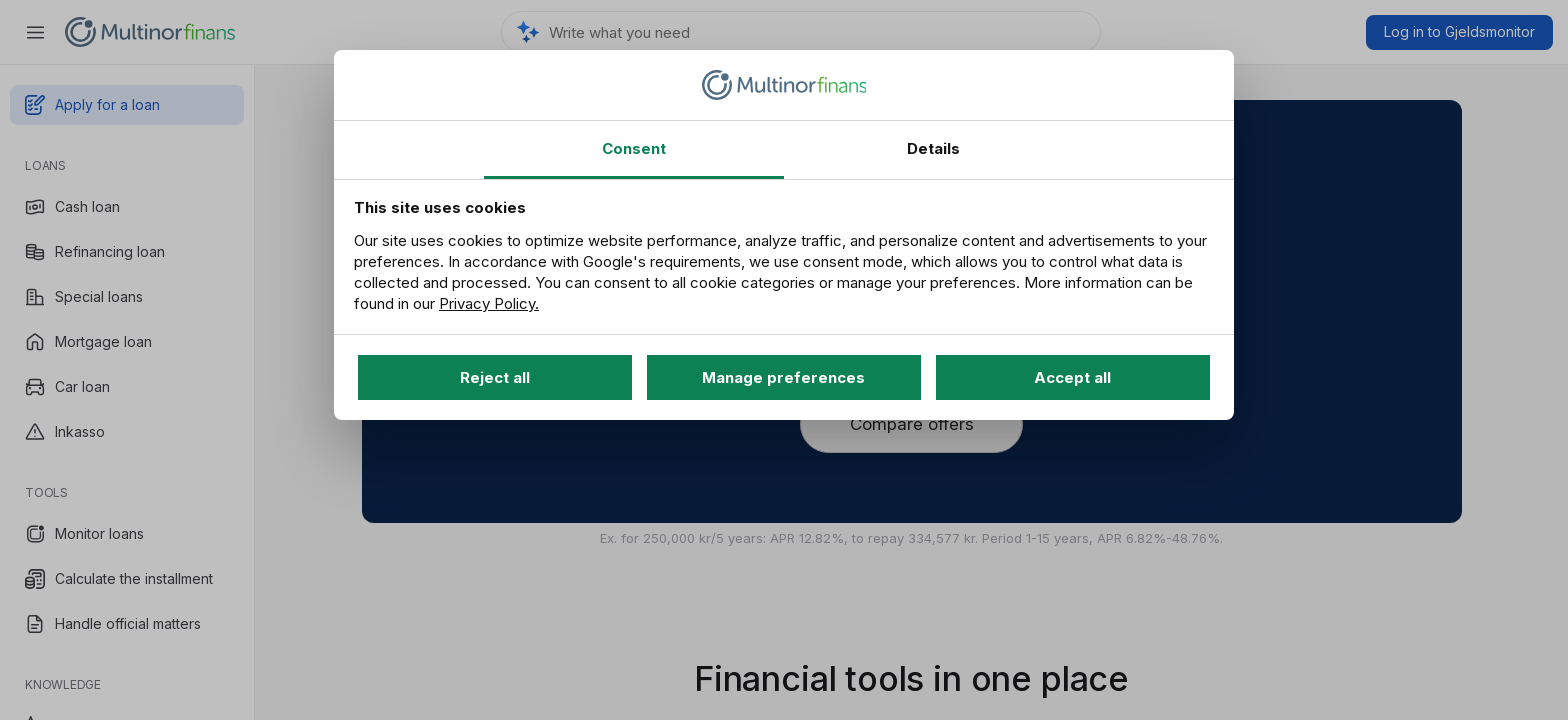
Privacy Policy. (489, 303)
